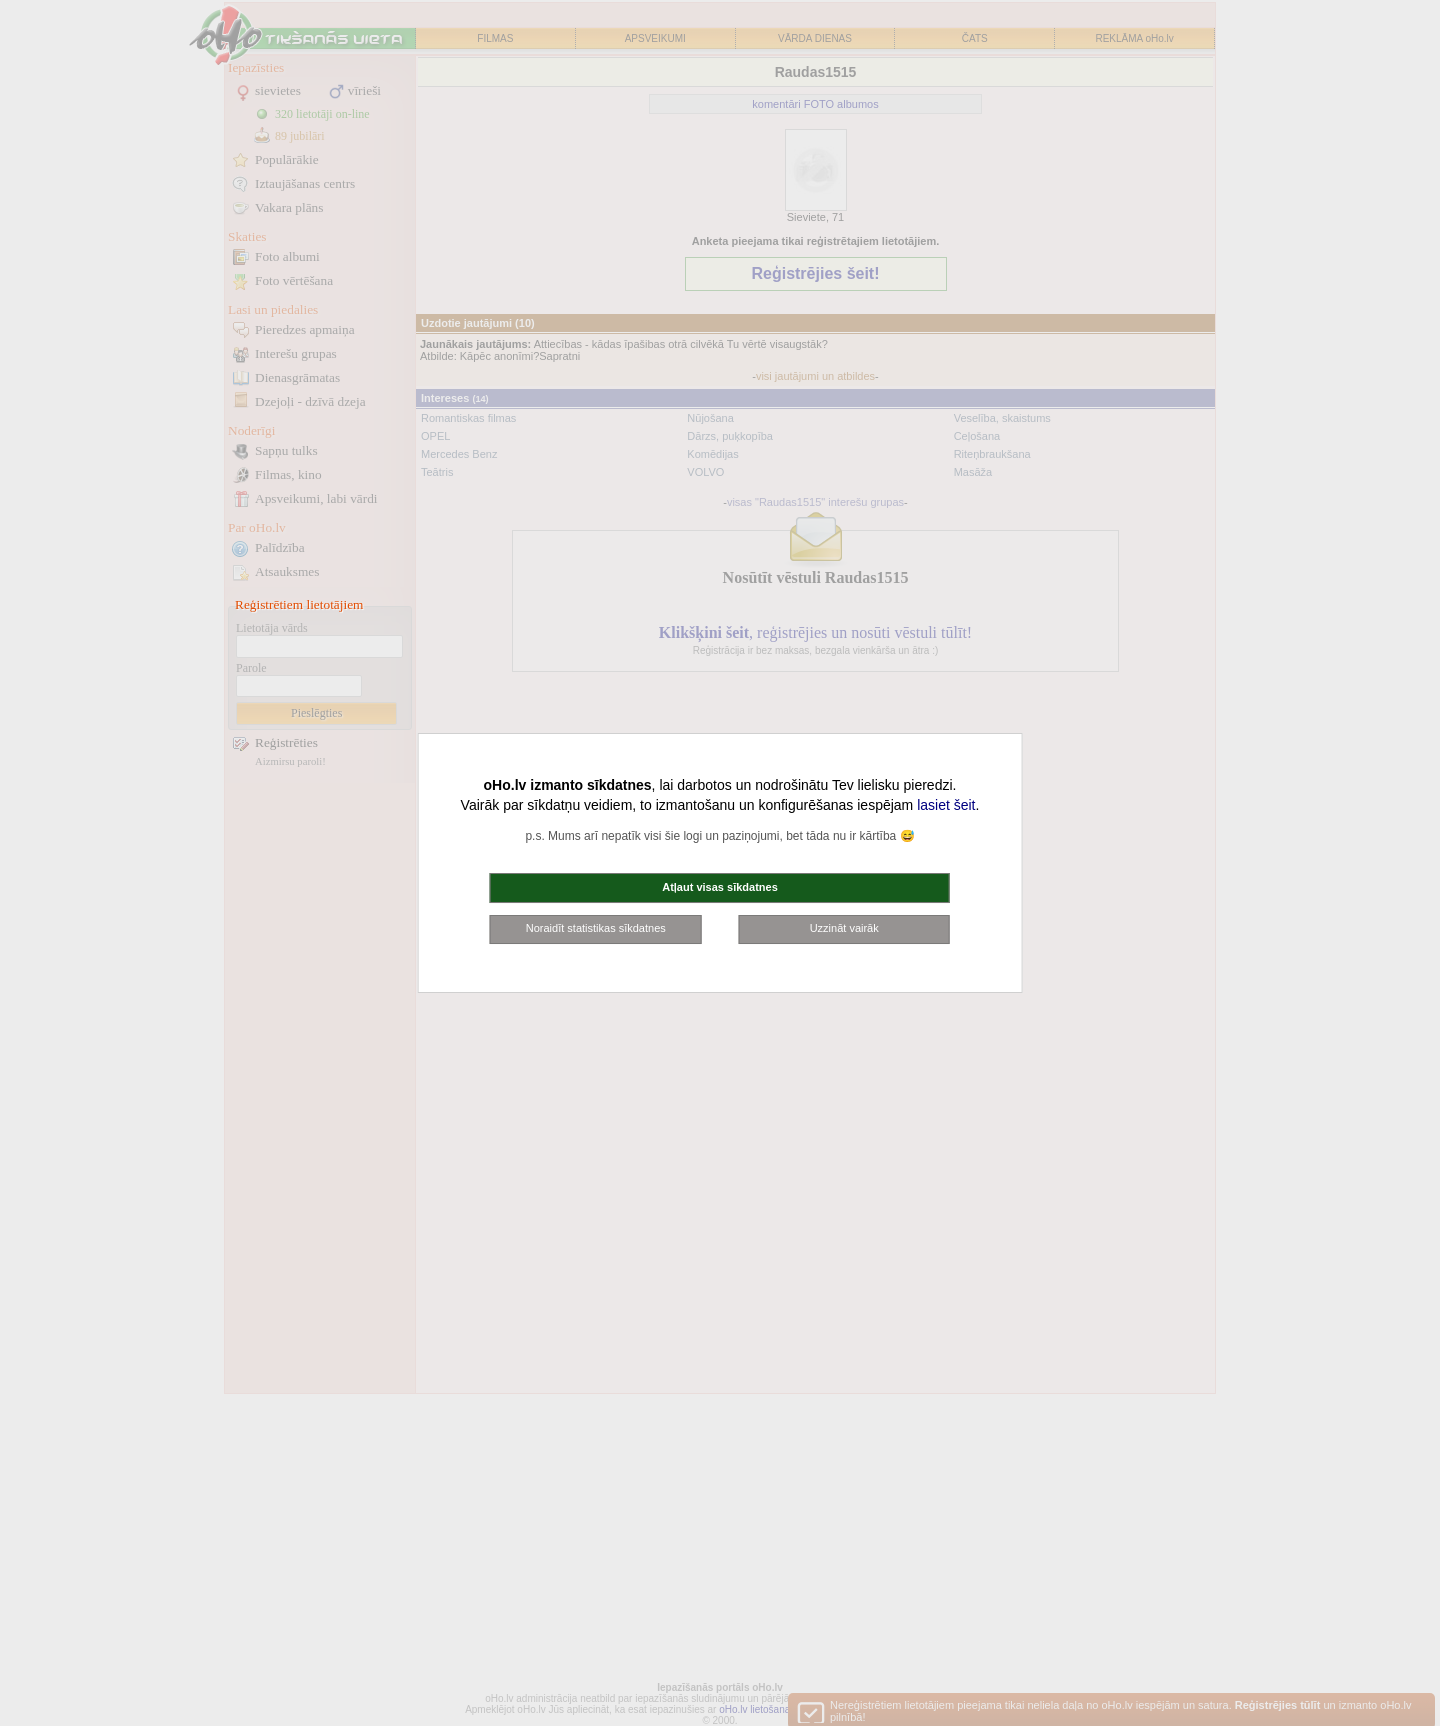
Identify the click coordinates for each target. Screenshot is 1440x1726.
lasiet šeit (946, 805)
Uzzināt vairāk (844, 928)
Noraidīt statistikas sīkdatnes (596, 928)
